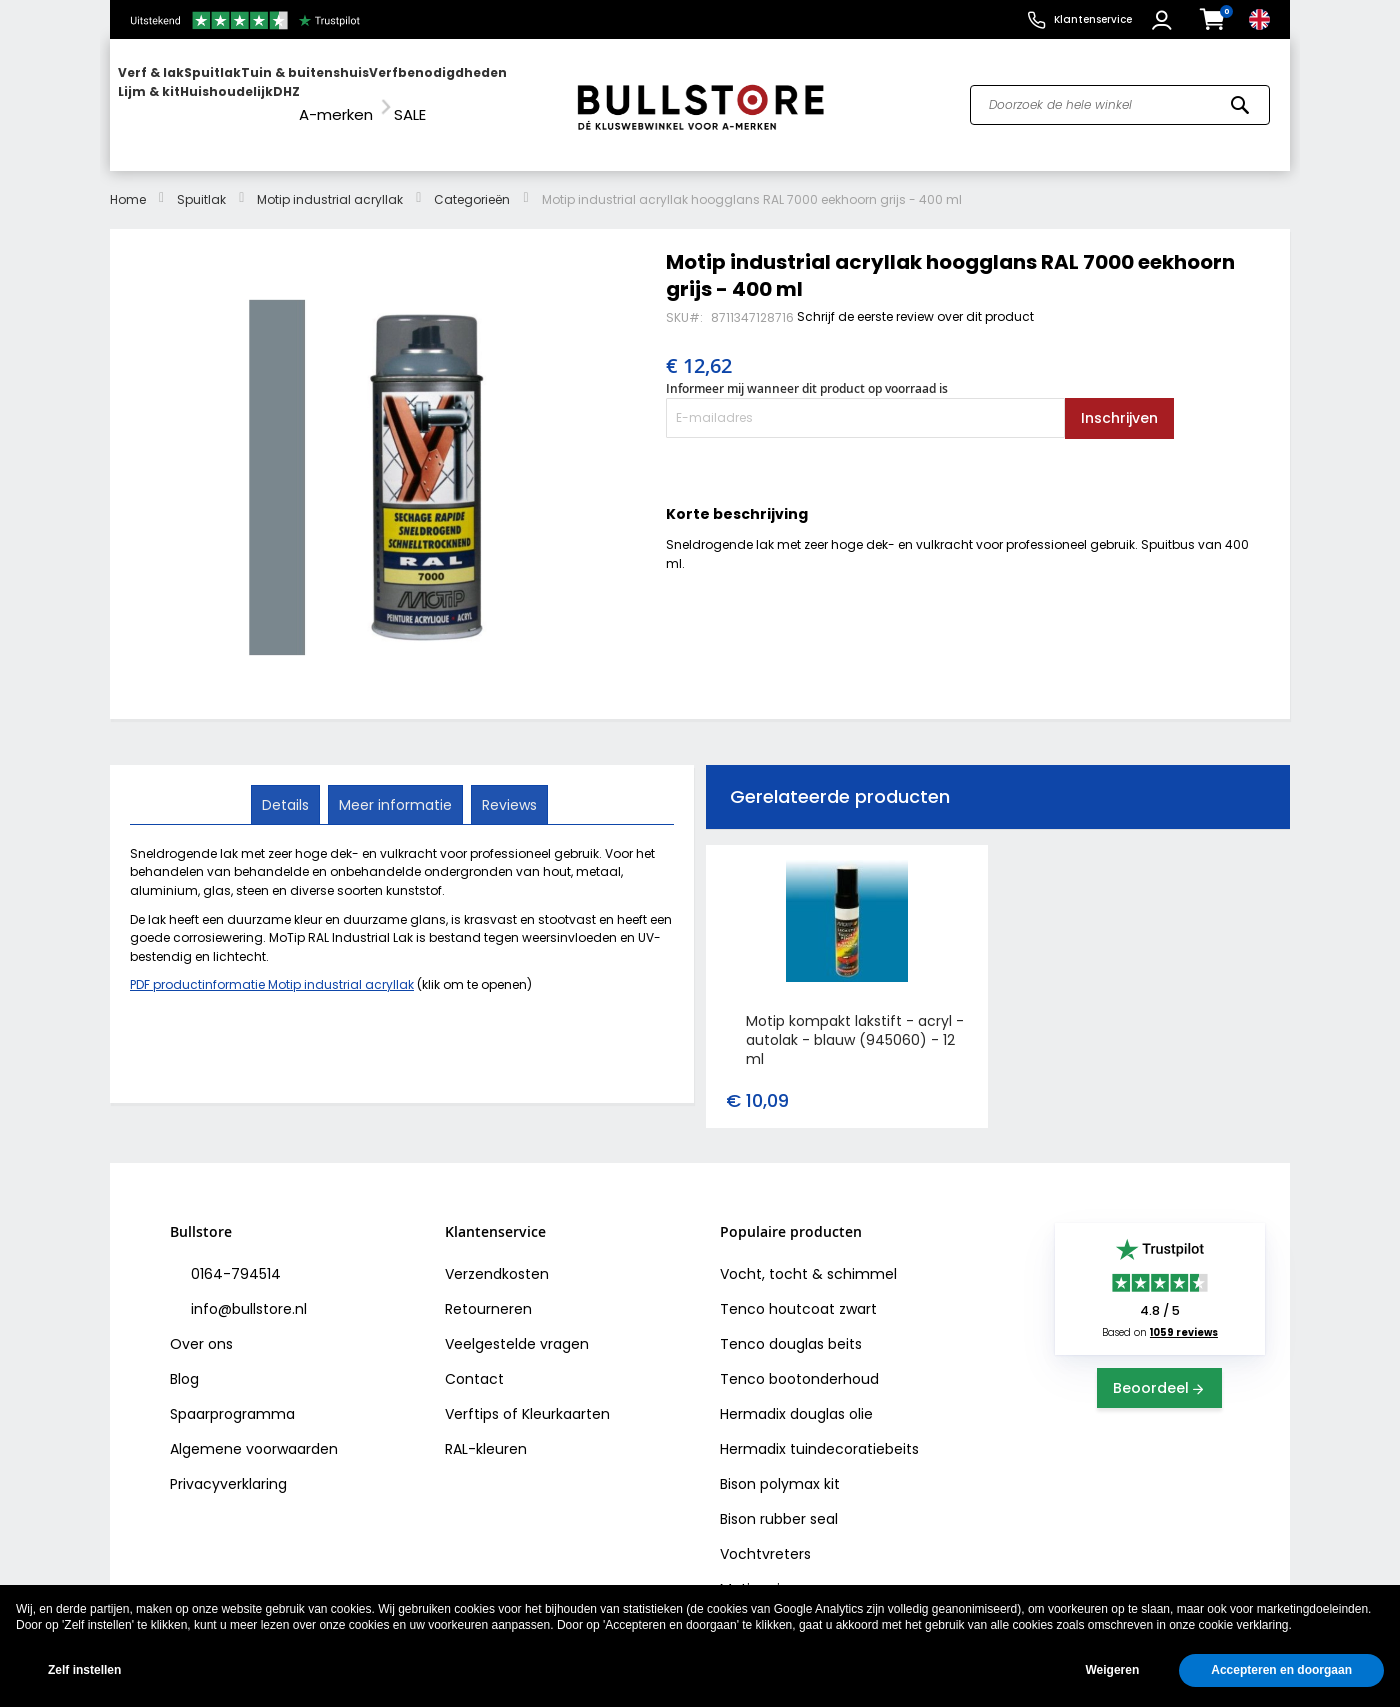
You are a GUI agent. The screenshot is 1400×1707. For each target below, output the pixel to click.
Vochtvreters (765, 1536)
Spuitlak (201, 180)
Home (128, 180)
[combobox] (1120, 96)
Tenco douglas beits (791, 1326)
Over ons (201, 1326)
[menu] (333, 95)
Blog (184, 1361)
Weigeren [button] (1112, 1670)
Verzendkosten (497, 1256)
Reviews (507, 785)
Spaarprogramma (232, 1396)
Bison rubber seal (779, 1501)
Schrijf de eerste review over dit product (915, 297)
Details (287, 785)
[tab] (287, 786)
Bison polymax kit (780, 1466)
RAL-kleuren (486, 1431)
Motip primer (764, 1571)
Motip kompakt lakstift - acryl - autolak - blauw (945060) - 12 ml (855, 1022)
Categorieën (472, 180)
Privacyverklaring (228, 1466)
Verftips (472, 1396)
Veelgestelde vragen (517, 1326)
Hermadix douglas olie (796, 1396)
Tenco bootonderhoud (799, 1361)
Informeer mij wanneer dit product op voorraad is (807, 370)
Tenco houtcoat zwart (798, 1291)
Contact (474, 1361)
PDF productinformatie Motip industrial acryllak (272, 966)
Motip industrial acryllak (330, 180)
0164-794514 (234, 1256)
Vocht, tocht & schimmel (808, 1256)
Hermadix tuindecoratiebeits (819, 1431)
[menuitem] (195, 95)
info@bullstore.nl (247, 1291)
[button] (1164, 20)
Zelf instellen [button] (84, 1670)
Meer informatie (395, 785)
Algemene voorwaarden (254, 1431)
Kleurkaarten (566, 1396)
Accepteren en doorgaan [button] (1281, 1670)
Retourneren (488, 1291)
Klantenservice (1093, 19)
